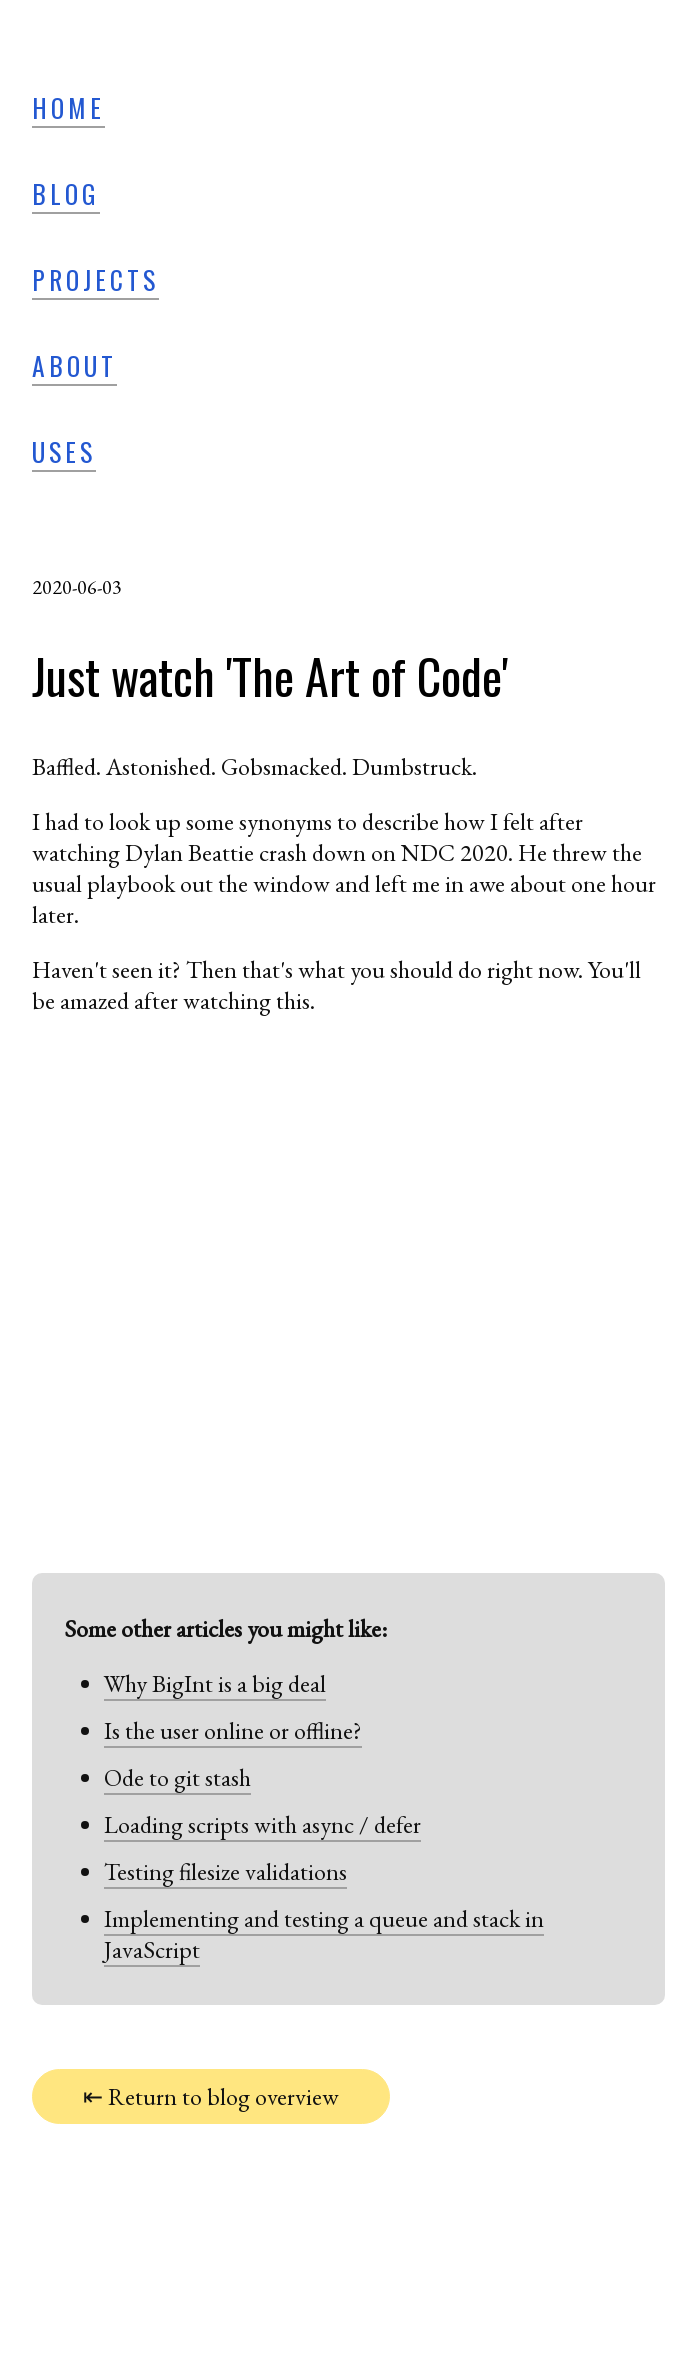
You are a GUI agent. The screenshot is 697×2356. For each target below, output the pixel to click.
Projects (95, 279)
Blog (66, 193)
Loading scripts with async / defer (262, 1824)
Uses (64, 451)
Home (68, 107)
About (74, 365)
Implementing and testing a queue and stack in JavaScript (324, 1934)
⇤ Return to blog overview (211, 2096)
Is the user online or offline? (233, 1730)
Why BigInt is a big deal (215, 1683)
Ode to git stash (177, 1777)
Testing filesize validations (225, 1871)
